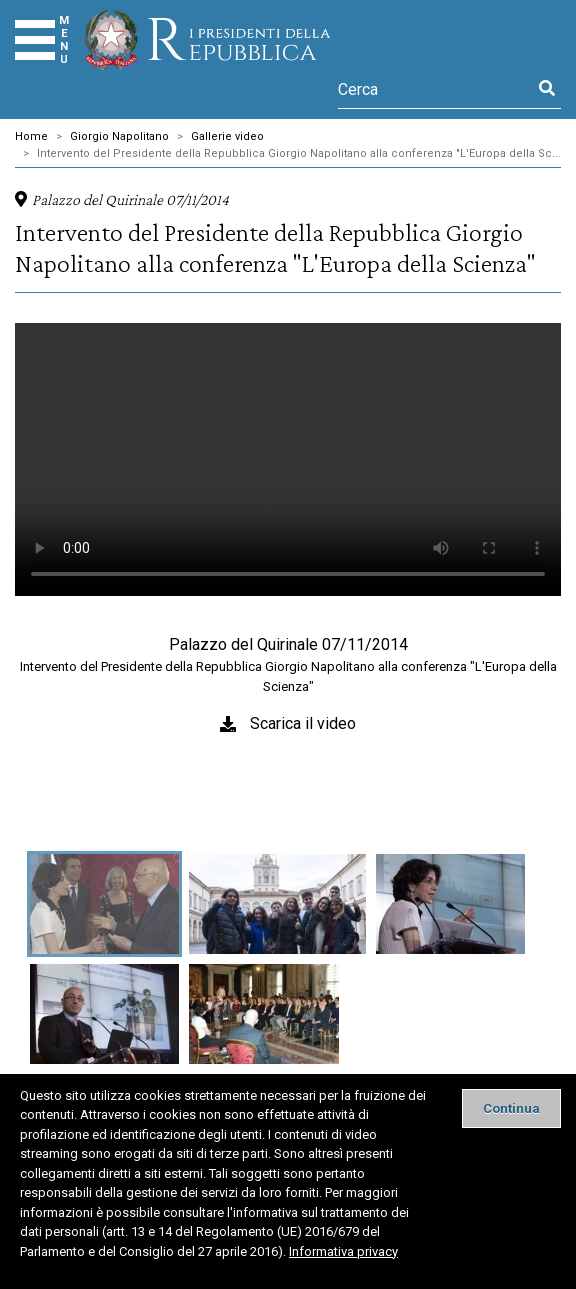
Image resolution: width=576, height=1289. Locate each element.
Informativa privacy (343, 1251)
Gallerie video (227, 136)
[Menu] (35, 40)
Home (31, 136)
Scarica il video (303, 723)
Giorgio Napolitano (119, 136)
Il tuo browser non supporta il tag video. (288, 459)
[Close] (511, 1108)
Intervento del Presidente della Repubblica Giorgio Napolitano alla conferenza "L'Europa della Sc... (299, 153)
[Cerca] (435, 89)
